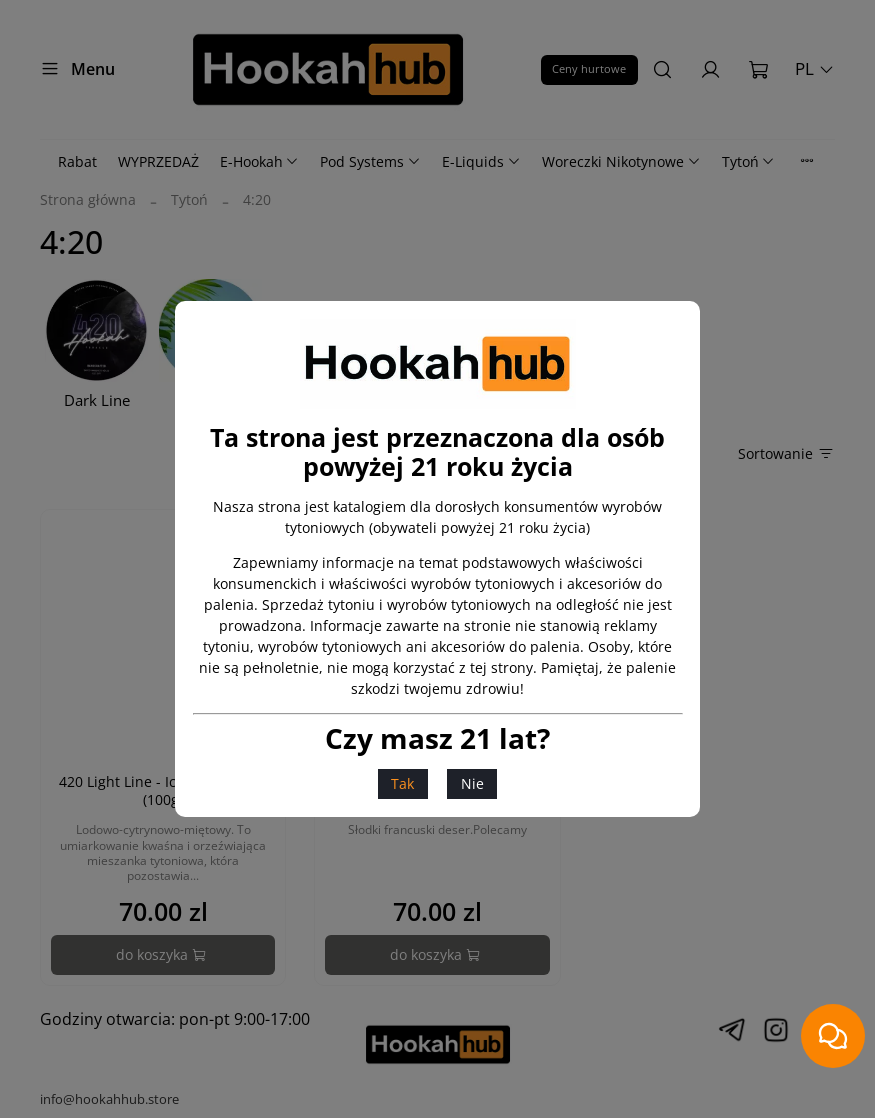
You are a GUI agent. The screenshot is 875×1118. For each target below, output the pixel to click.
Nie (472, 783)
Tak (402, 783)
